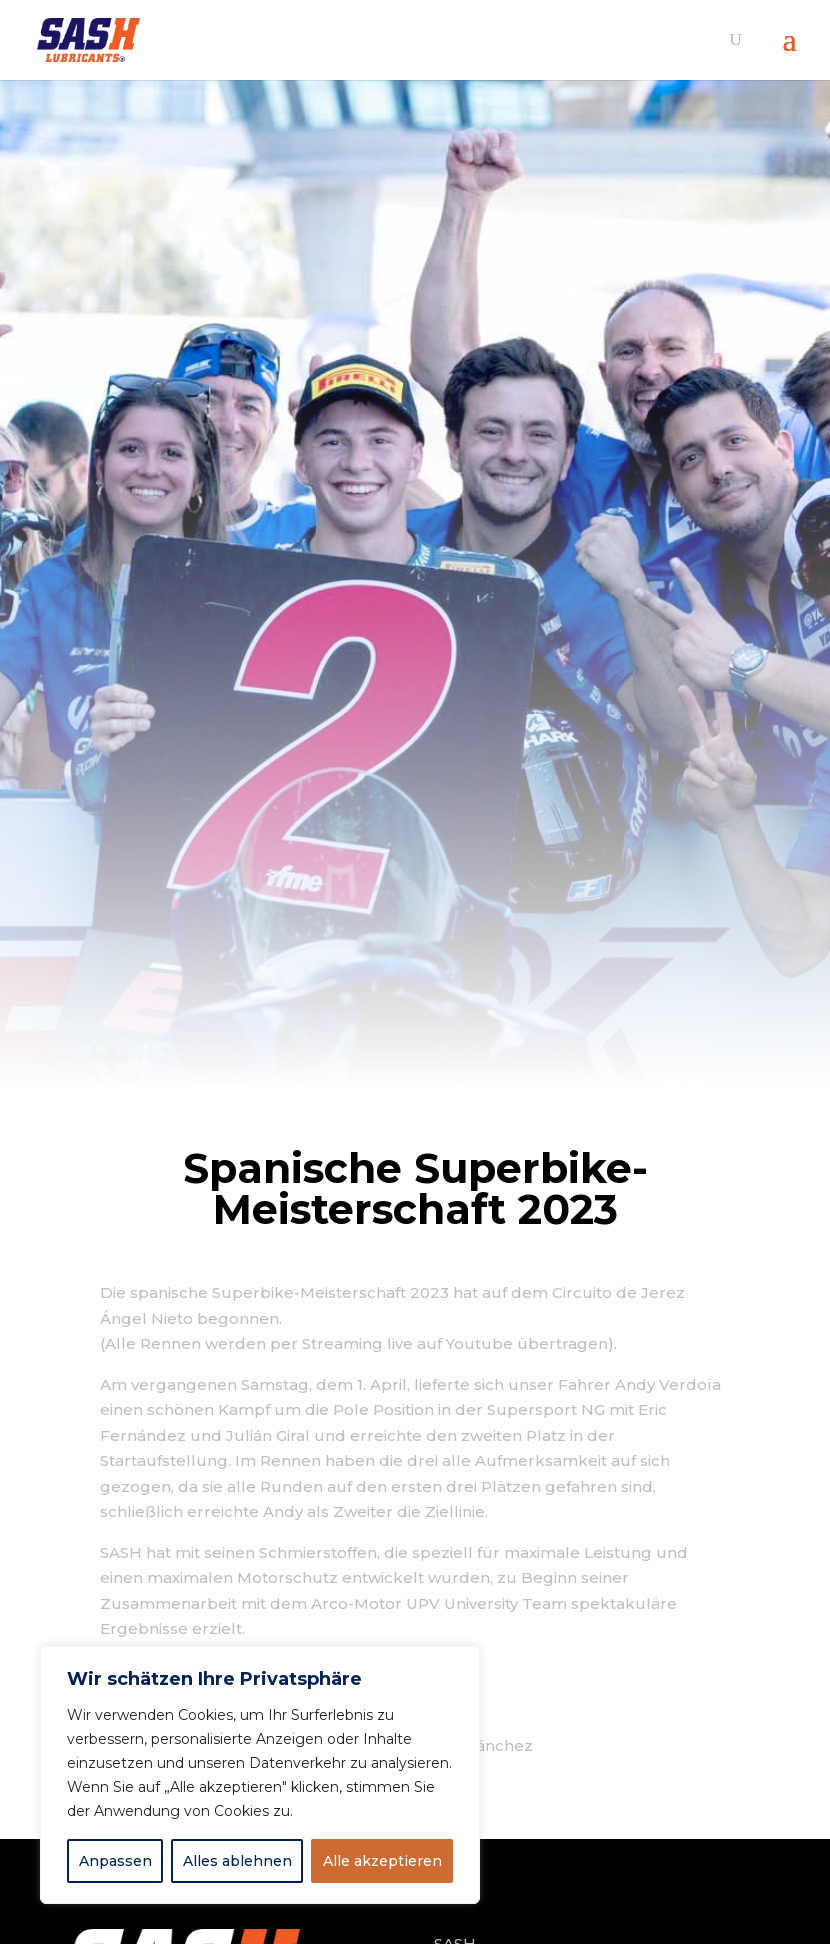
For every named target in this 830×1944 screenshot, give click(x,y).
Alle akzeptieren (382, 1861)
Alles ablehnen (237, 1861)
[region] (260, 1775)
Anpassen (115, 1861)
